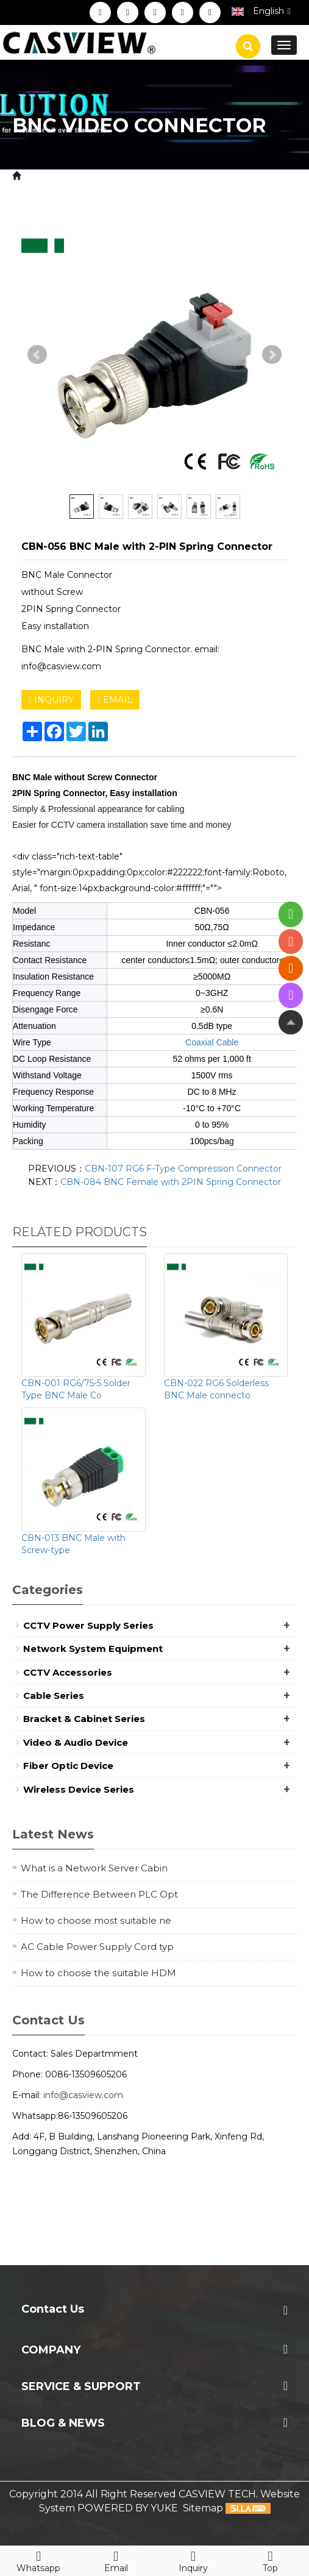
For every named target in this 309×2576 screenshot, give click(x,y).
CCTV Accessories (67, 1672)
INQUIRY (51, 699)
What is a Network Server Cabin (94, 1868)
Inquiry (193, 2560)
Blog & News (63, 2423)
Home (39, 176)
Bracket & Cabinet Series (84, 1718)
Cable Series (53, 1695)
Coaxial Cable (211, 1042)
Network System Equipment (93, 1648)
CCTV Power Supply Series (88, 1625)
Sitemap (203, 2508)
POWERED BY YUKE (128, 2508)
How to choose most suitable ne (96, 1920)
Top (270, 2560)
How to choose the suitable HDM (98, 1973)
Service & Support (81, 2386)
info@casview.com (83, 2095)
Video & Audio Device (75, 1742)
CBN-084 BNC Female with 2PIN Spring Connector (170, 1181)
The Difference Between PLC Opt (99, 1894)
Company (50, 2350)
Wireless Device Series (78, 1789)
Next (272, 355)
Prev (37, 355)
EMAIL (115, 699)
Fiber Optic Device (68, 1765)
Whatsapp (38, 2560)
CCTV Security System (169, 176)
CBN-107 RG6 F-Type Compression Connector (183, 1168)
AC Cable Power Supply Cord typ (97, 1946)
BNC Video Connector (99, 190)
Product (86, 176)
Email (116, 2560)
